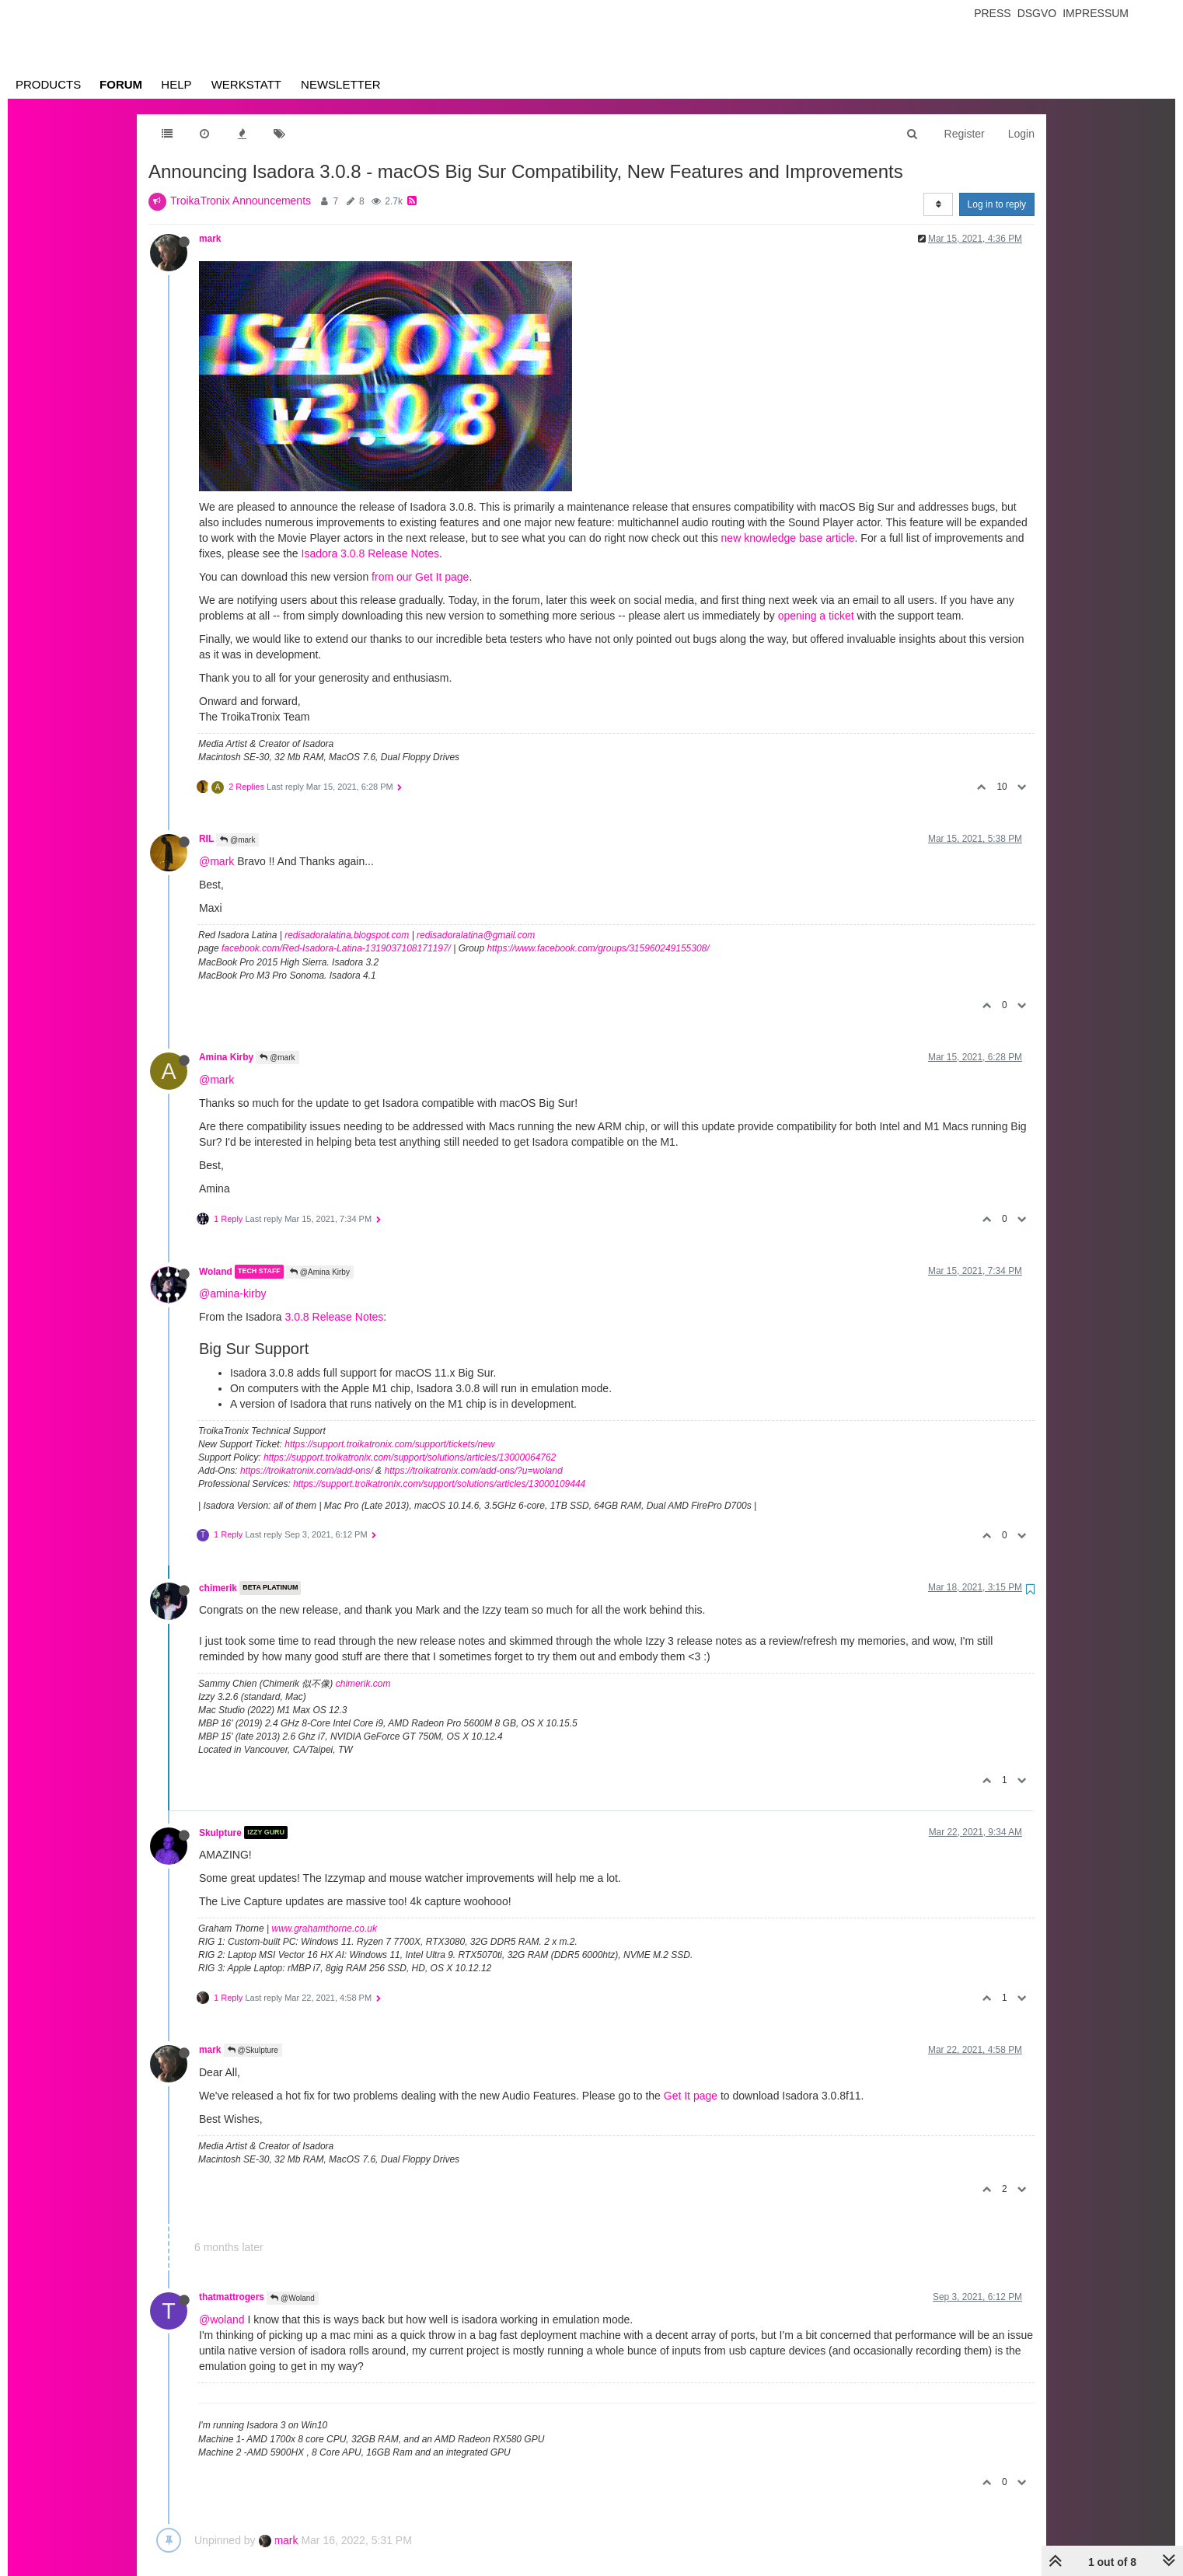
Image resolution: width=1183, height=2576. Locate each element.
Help (176, 84)
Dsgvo (1037, 13)
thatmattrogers (231, 2297)
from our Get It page (420, 577)
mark (210, 238)
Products (48, 84)
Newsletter (341, 84)
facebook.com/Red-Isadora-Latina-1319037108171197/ (336, 948)
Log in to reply (997, 204)
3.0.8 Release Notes (334, 1317)
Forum (120, 84)
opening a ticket (816, 615)
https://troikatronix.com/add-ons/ (306, 1470)
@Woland (292, 2298)
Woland (215, 1271)
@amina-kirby (233, 1293)
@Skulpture (253, 2050)
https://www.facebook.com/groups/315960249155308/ (598, 948)
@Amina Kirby (320, 1272)
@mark (237, 840)
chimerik (218, 1588)
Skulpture (220, 1832)
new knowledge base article (788, 538)
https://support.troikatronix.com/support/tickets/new (389, 1444)
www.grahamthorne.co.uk (324, 1928)
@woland (222, 2319)
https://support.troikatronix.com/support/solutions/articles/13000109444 (439, 1483)
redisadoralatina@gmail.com (476, 935)
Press (992, 13)
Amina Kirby (226, 1057)
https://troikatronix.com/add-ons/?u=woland (473, 1470)
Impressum (1096, 13)
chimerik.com (363, 1683)
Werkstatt (246, 84)
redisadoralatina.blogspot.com (346, 935)
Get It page (690, 2095)
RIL (206, 838)
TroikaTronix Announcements (240, 200)
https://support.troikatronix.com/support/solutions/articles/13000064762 (409, 1457)
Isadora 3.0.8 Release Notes (370, 553)
